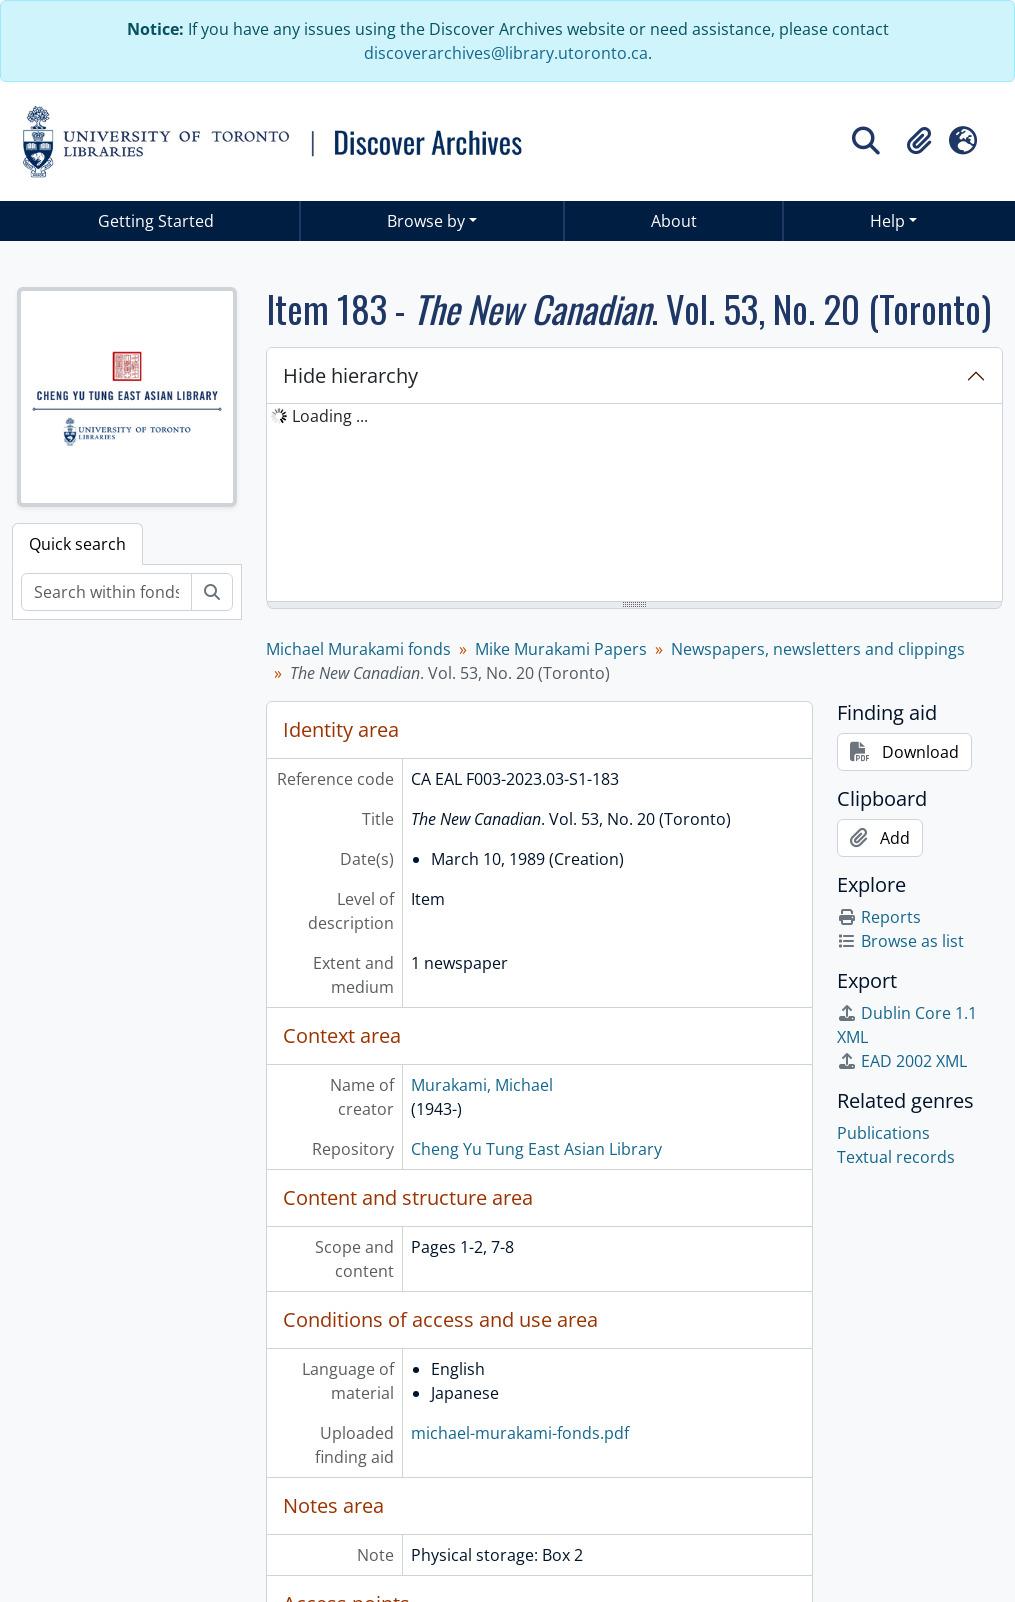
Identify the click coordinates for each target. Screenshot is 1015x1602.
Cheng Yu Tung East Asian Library (536, 1149)
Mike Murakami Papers (561, 649)
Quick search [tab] (77, 544)
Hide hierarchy (350, 375)
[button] (919, 141)
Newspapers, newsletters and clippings (818, 649)
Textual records (896, 1157)
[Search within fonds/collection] (106, 592)
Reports (879, 917)
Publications (883, 1133)
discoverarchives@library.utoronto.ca (506, 53)
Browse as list (900, 941)
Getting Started (156, 221)
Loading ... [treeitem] (330, 416)
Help (887, 221)
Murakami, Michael (482, 1085)
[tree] (634, 504)
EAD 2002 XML (902, 1061)
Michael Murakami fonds (358, 649)
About (674, 221)
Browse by (426, 221)
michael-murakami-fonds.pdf (520, 1433)
